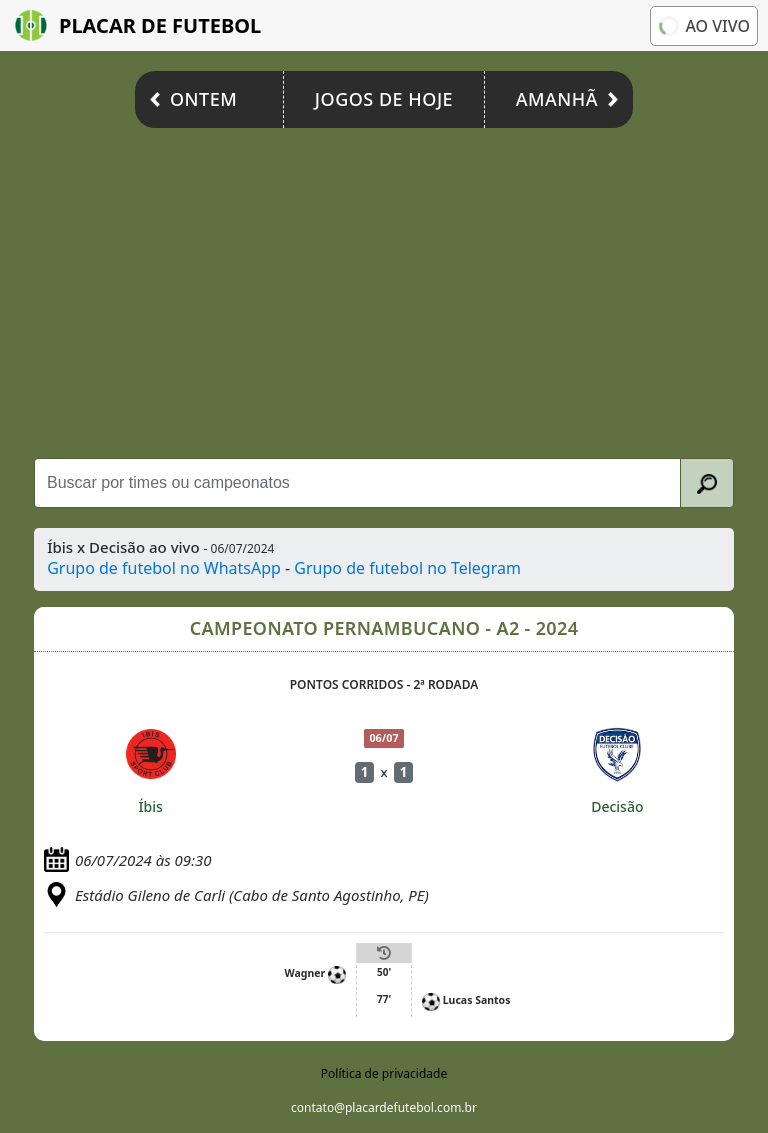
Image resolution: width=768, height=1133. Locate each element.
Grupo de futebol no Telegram (407, 568)
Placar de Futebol (138, 25)
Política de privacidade (384, 1073)
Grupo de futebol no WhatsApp (164, 568)
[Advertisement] (384, 288)
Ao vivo (702, 26)
